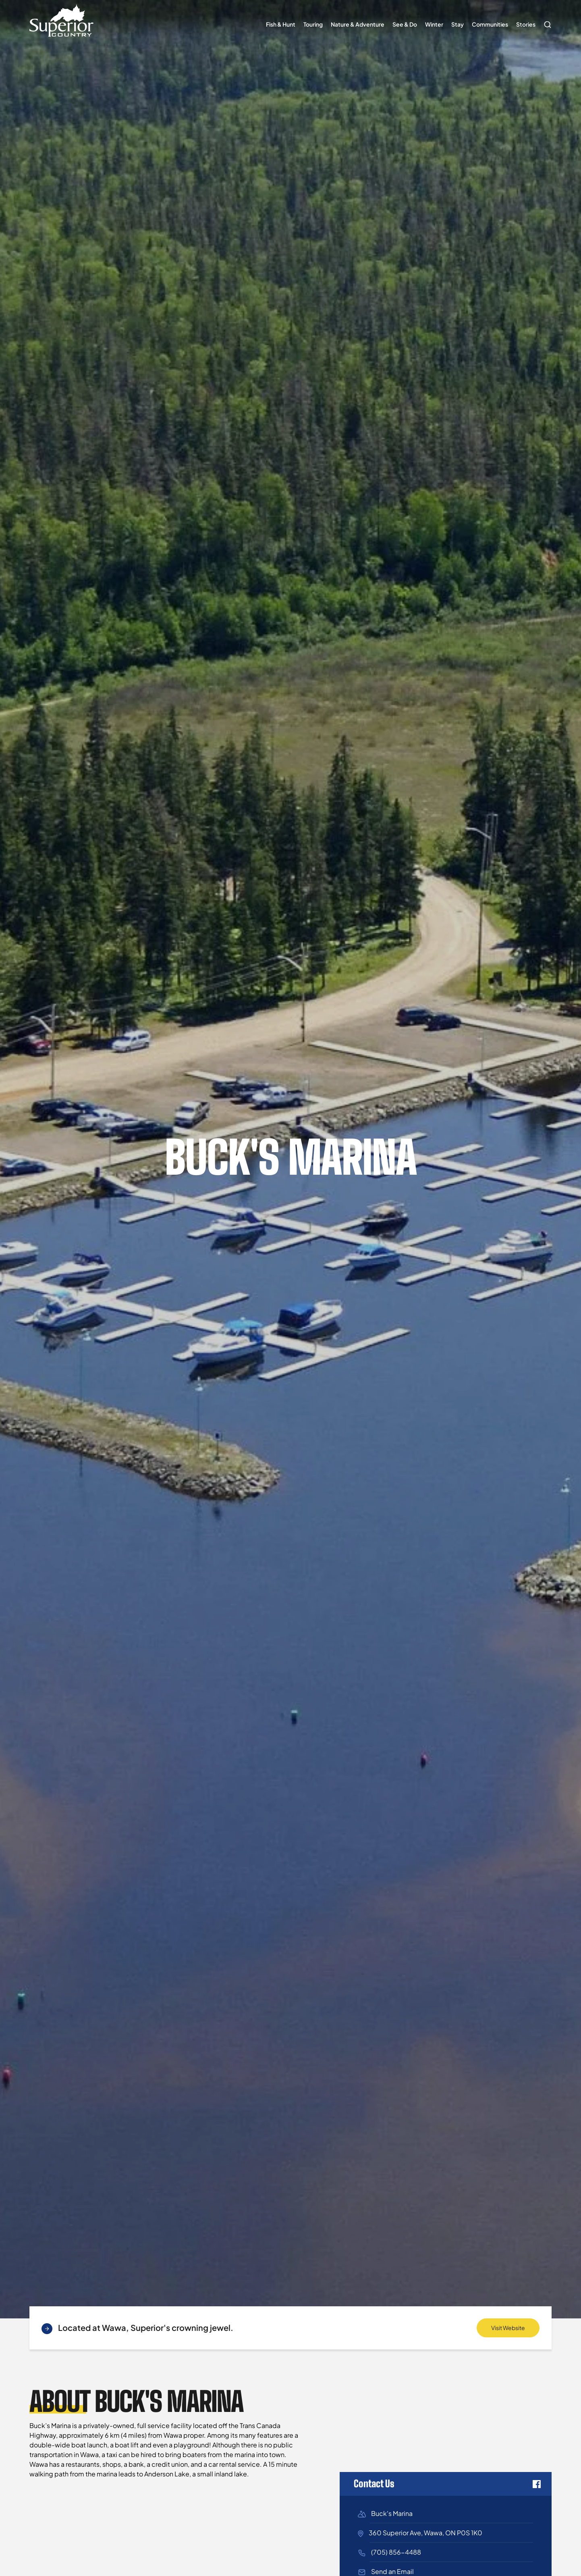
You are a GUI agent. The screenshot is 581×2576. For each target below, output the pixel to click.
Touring (313, 24)
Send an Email (392, 2571)
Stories (525, 24)
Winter (434, 24)
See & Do (404, 24)
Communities (490, 24)
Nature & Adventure (357, 24)
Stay (457, 24)
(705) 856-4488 (396, 2552)
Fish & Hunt (280, 24)
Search (546, 20)
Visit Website (508, 2327)
